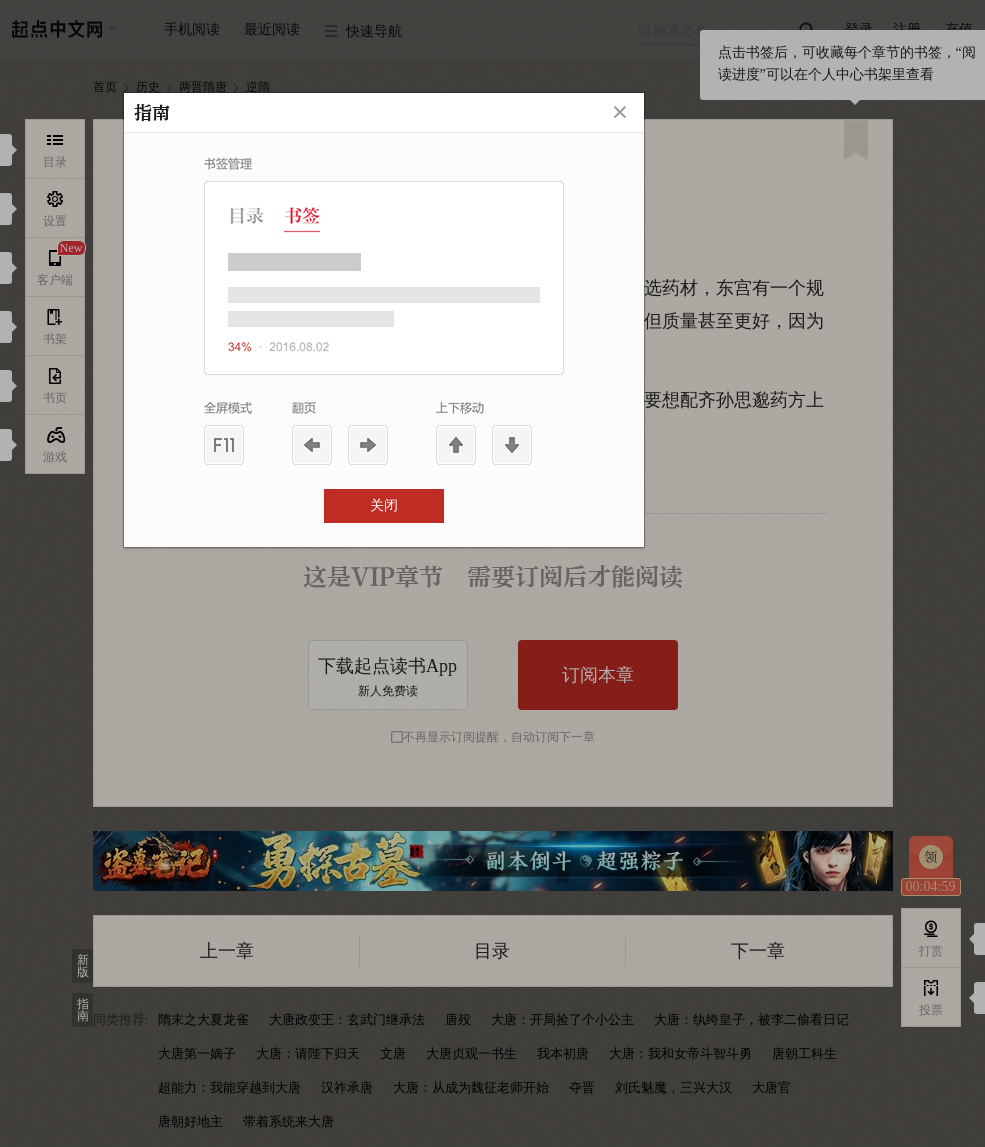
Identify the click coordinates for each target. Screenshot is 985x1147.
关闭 (384, 505)
